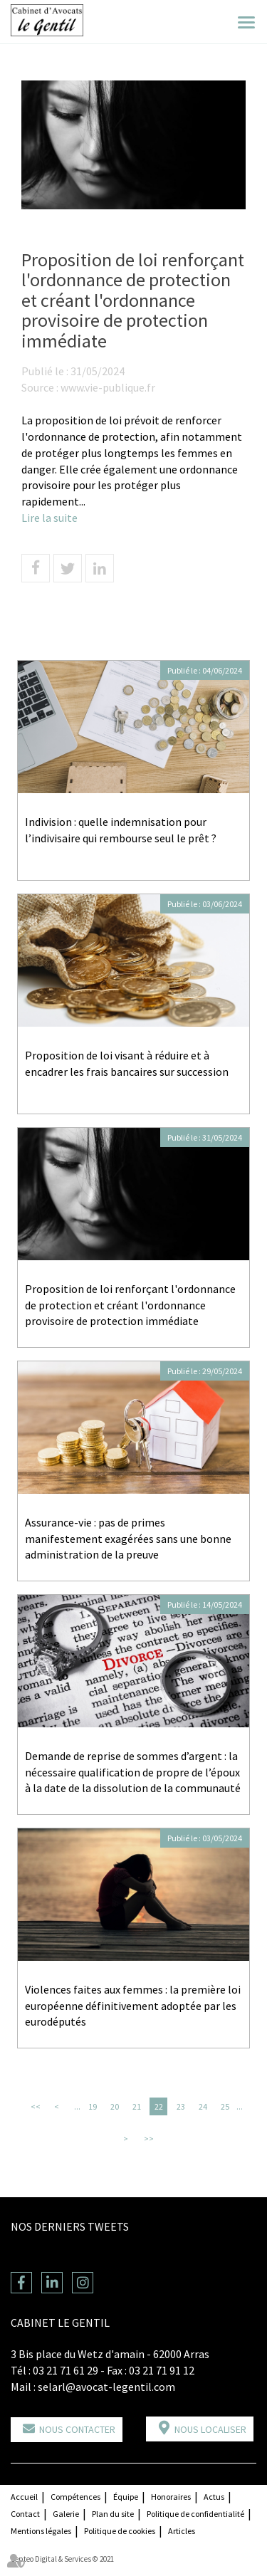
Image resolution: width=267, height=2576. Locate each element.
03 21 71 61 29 (65, 2370)
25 (225, 2106)
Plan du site (113, 2513)
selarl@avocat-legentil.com (106, 2386)
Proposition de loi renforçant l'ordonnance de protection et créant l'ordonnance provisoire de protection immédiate (130, 1305)
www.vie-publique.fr (108, 387)
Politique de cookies (119, 2530)
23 (181, 2106)
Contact (25, 2513)
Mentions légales (41, 2530)
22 (159, 2106)
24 (203, 2106)
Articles (181, 2530)
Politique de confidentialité (195, 2513)
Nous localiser (210, 2429)
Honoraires (171, 2496)
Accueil (24, 2496)
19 (92, 2106)
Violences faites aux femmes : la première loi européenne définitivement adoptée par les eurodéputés (133, 2005)
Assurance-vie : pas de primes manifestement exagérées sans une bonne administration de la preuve (128, 1538)
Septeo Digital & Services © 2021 (62, 2559)
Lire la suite (49, 518)
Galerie (66, 2513)
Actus (214, 2496)
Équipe (125, 2496)
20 (114, 2106)
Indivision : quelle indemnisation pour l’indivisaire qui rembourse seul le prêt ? (123, 830)
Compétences (75, 2496)
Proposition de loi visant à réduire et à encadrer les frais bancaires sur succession (127, 1063)
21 (136, 2106)
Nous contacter (77, 2429)
